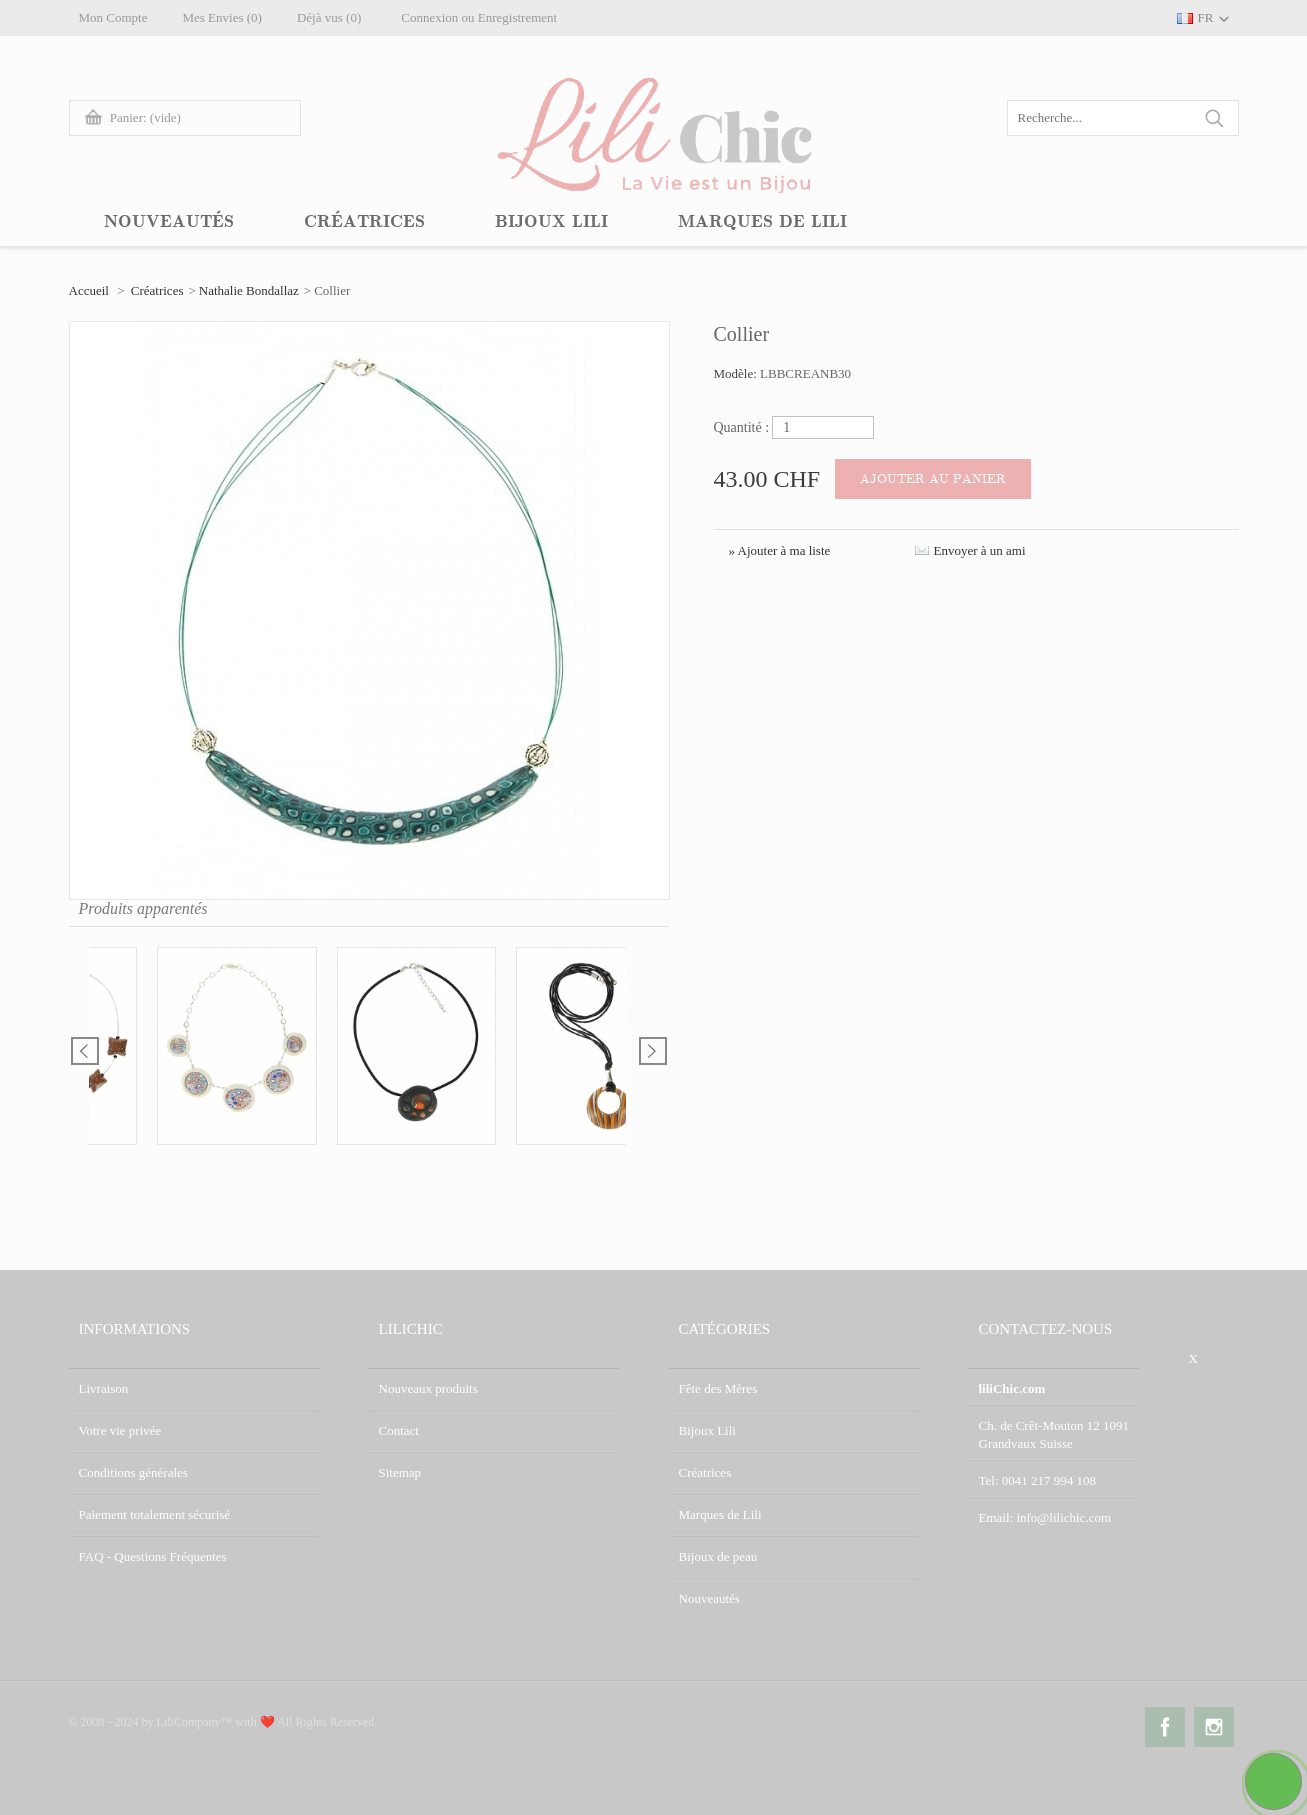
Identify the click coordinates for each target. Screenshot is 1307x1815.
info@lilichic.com (1063, 1517)
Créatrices (157, 290)
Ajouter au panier (933, 479)
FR (1206, 17)
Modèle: (737, 373)
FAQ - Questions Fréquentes (153, 1556)
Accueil (89, 290)
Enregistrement (517, 17)
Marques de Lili (720, 1514)
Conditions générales (133, 1472)
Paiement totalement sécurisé (155, 1514)
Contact (399, 1430)
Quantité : (742, 427)
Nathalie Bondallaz (249, 290)
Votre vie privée (120, 1430)
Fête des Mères (718, 1388)
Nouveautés (709, 1598)
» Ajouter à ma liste (780, 550)
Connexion (429, 17)
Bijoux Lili (707, 1430)
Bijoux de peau (718, 1556)
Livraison (104, 1388)
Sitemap (400, 1472)
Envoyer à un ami (980, 550)
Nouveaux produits (428, 1388)
